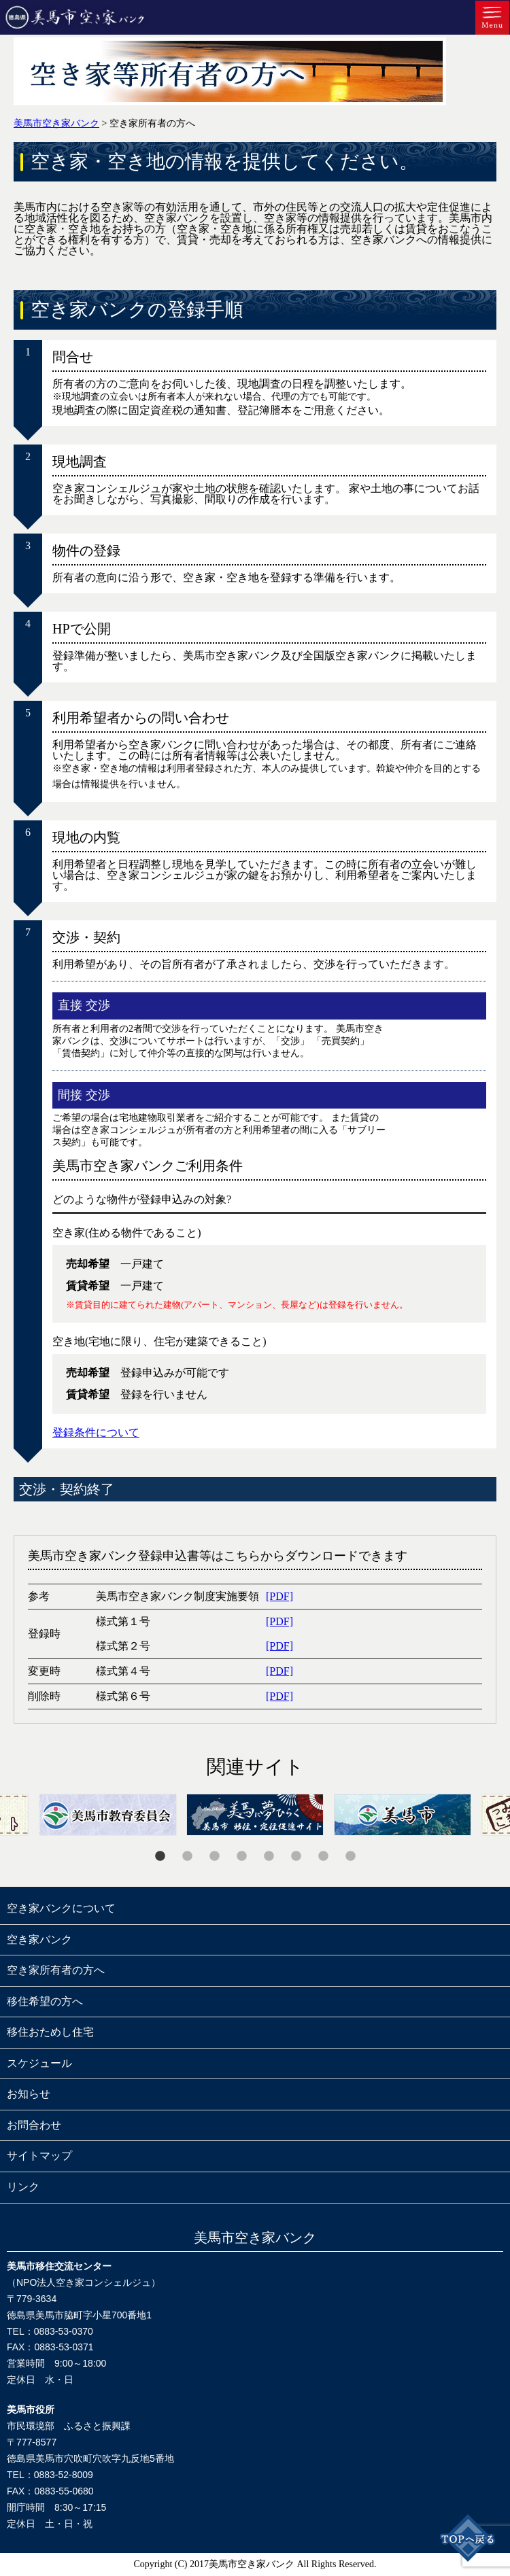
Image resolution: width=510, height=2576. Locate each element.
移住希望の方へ (45, 2001)
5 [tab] (268, 1856)
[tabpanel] (255, 1815)
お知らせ (28, 2094)
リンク (23, 2187)
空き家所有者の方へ (56, 1970)
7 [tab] (323, 1856)
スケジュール (39, 2063)
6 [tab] (296, 1856)
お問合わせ (34, 2125)
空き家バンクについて (61, 1908)
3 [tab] (214, 1856)
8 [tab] (350, 1856)
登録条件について (95, 1432)
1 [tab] (160, 1856)
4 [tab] (241, 1856)
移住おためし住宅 (50, 2032)
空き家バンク (39, 1939)
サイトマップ (39, 2155)
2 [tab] (187, 1856)
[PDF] (279, 1596)
